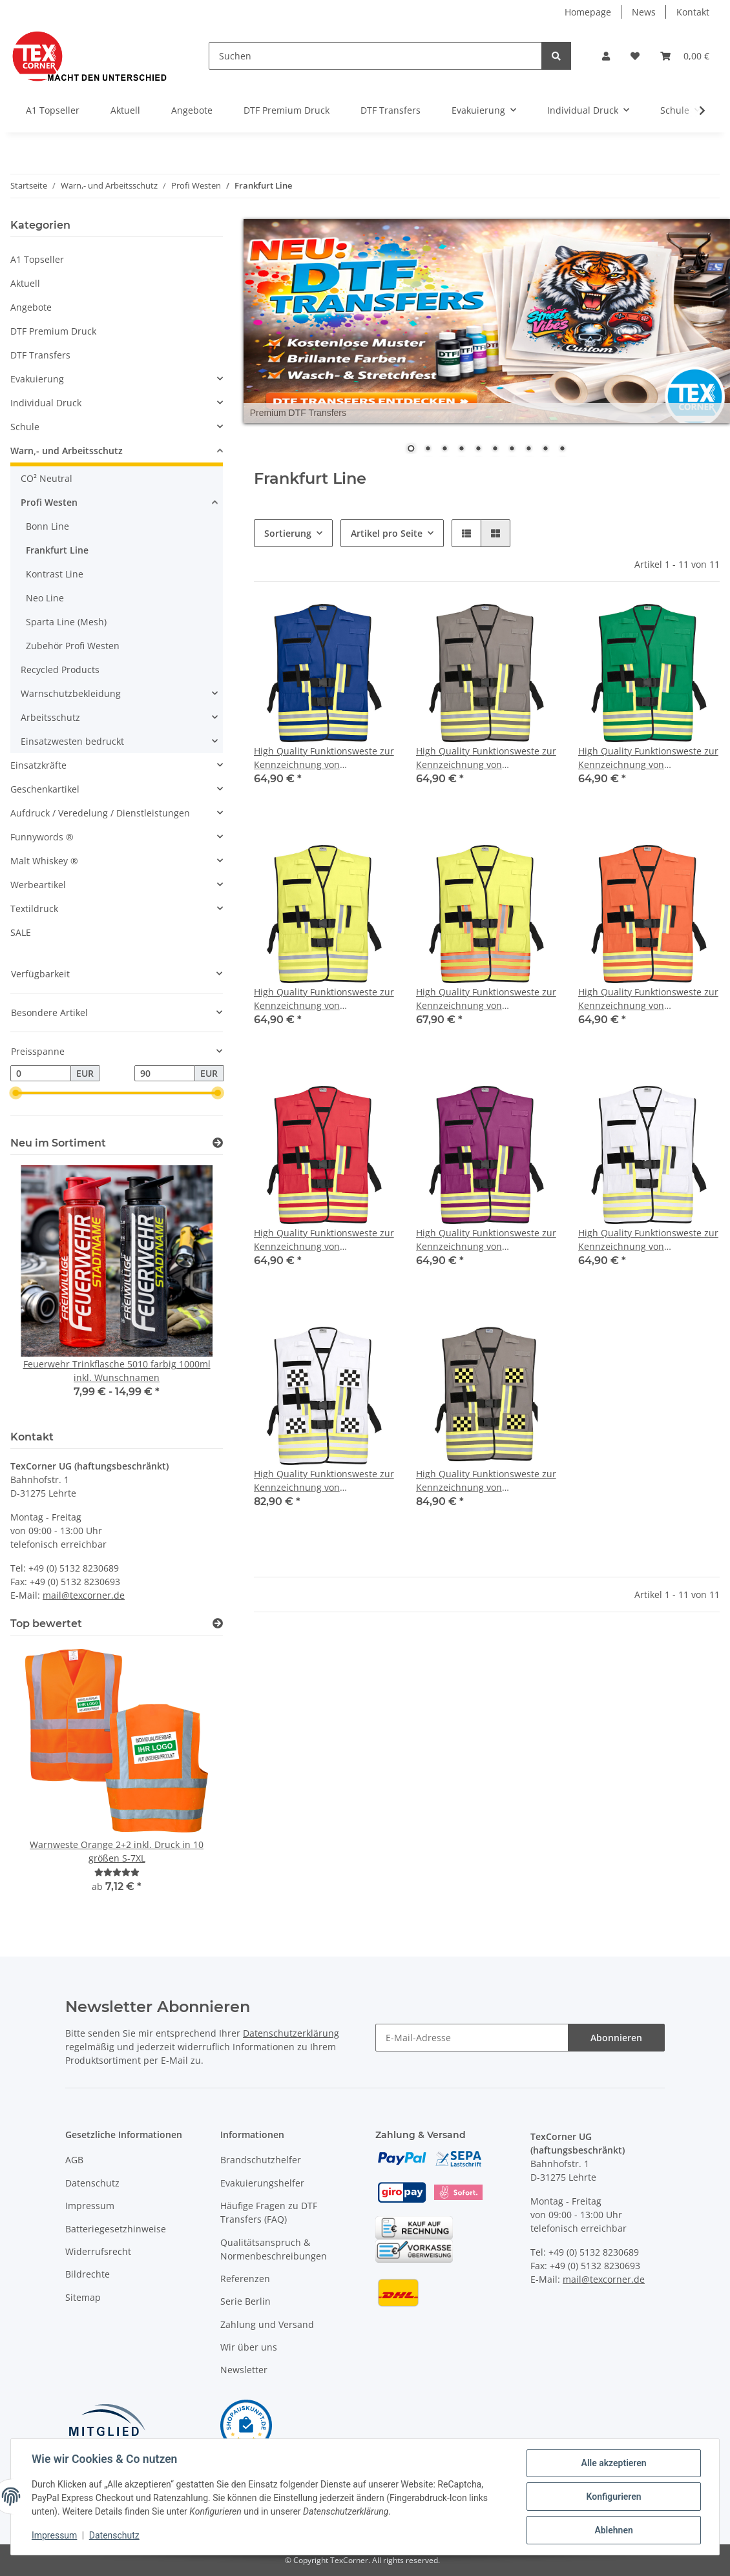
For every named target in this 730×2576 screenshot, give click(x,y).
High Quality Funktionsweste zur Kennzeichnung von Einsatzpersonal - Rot (324, 1240)
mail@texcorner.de (84, 1595)
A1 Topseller (37, 259)
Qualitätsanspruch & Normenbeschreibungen (273, 2249)
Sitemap (83, 2297)
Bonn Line (47, 526)
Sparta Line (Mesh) (66, 622)
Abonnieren (616, 2037)
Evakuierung (37, 379)
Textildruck (34, 908)
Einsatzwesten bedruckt (72, 741)
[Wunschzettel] (635, 56)
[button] (606, 56)
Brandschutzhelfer (260, 2160)
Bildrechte (87, 2274)
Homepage (588, 12)
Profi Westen (49, 502)
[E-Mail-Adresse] (471, 2037)
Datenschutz (92, 2183)
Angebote (31, 307)
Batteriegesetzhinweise (115, 2229)
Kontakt (692, 12)
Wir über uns (248, 2347)
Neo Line (45, 598)
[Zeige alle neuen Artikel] (218, 1143)
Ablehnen (613, 2530)
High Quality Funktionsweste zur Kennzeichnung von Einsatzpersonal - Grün (648, 758)
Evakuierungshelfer (262, 2183)
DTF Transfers (40, 355)
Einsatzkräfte (38, 765)
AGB (74, 2160)
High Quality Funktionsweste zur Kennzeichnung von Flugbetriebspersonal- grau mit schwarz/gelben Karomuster (486, 1481)
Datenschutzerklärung (291, 2033)
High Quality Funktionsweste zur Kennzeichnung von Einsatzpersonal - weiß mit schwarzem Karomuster (324, 1481)
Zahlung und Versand (267, 2324)
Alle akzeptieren (613, 2463)
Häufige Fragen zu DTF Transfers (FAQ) (268, 2212)
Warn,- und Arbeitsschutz (66, 450)
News (644, 12)
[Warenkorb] (685, 56)
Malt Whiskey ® (44, 861)
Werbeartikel (38, 884)
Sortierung (287, 533)
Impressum (89, 2205)
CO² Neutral (46, 478)
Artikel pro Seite (386, 533)
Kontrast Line (54, 574)
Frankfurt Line (57, 550)
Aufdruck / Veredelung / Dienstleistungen (100, 813)
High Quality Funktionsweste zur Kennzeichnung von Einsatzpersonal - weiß (648, 1240)
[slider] (15, 1093)
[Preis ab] (40, 1073)
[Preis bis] (164, 1073)
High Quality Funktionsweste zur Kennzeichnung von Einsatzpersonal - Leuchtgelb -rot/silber (486, 999)
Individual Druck (45, 403)
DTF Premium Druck (53, 331)
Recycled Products (60, 669)
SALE (20, 932)
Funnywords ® (42, 837)
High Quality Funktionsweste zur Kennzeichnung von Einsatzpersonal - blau (324, 758)
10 (562, 449)
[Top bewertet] (218, 1623)
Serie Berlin (245, 2301)
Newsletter (243, 2369)
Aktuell (25, 283)
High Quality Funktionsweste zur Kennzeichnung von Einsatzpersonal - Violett (486, 1240)
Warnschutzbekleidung (71, 693)
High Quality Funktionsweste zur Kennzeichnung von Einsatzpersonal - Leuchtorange (648, 999)
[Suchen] (375, 56)
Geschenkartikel (44, 789)
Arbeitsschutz (50, 717)
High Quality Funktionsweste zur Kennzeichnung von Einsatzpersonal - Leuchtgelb (324, 999)
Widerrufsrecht (98, 2251)
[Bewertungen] (117, 1872)
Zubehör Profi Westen (73, 645)
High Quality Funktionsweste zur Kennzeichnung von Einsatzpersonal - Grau (486, 758)
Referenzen (245, 2278)
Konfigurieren (613, 2496)
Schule (24, 427)
